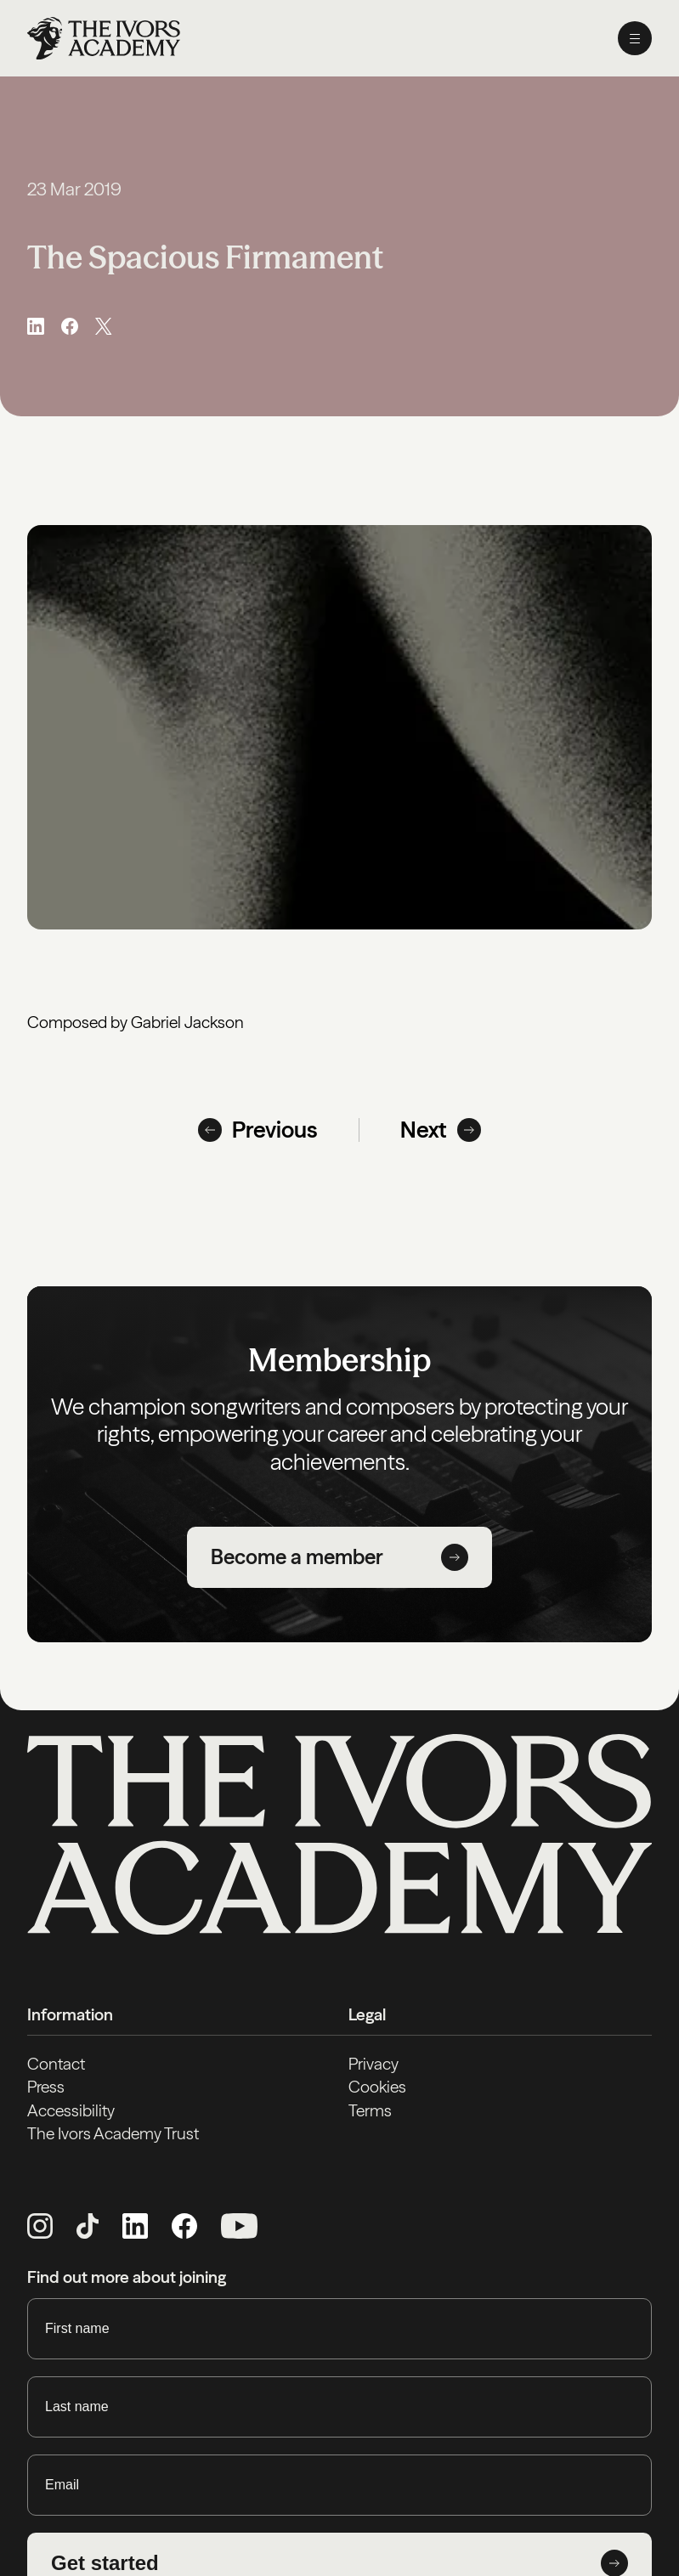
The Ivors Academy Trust (113, 2133)
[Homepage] (103, 38)
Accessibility (71, 2110)
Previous (258, 1130)
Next (440, 1130)
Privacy (373, 2063)
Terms (370, 2110)
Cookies (377, 2086)
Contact (56, 2063)
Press (46, 2086)
